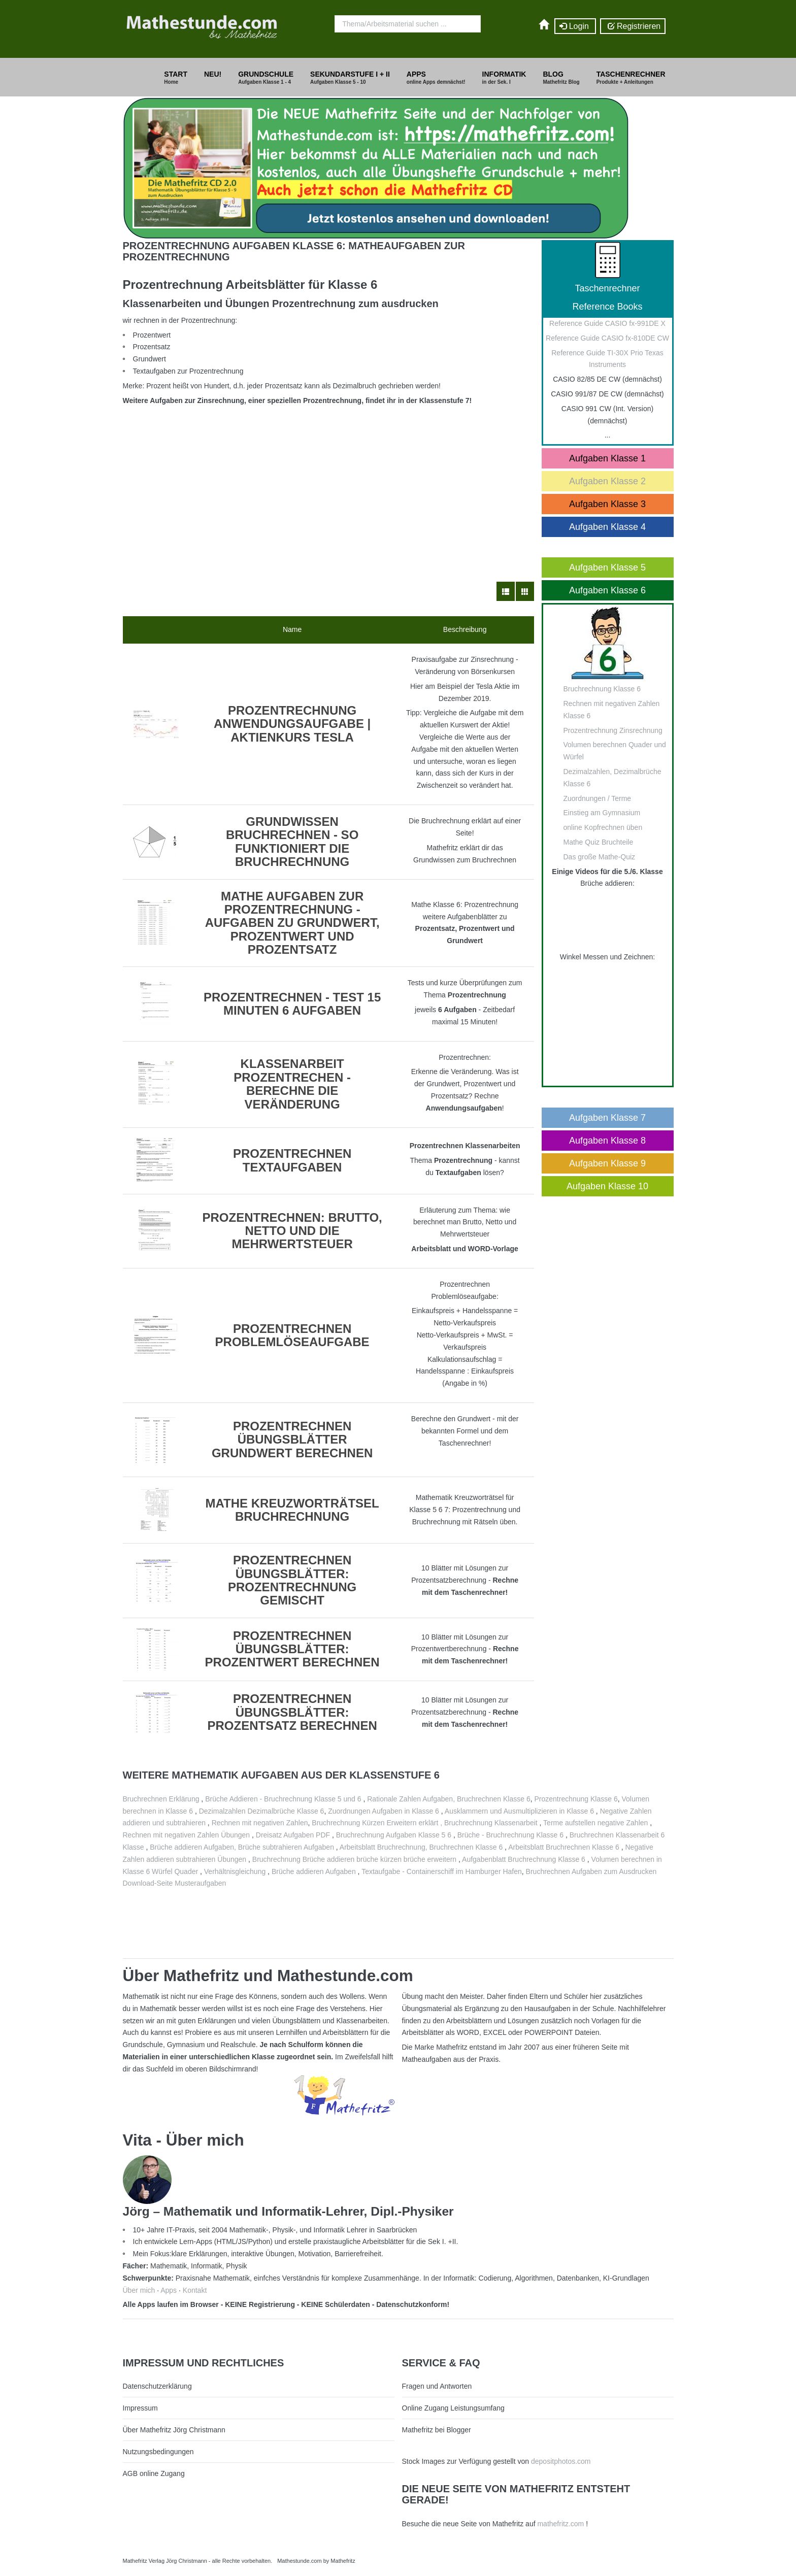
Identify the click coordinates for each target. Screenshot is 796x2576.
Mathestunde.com (299, 2561)
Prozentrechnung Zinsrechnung (612, 730)
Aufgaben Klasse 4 (607, 527)
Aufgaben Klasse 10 (607, 1186)
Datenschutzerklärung (157, 2386)
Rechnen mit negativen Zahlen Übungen (186, 1835)
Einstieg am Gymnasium (602, 813)
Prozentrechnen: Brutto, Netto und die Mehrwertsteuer (292, 1231)
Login (575, 26)
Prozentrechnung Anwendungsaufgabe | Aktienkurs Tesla (292, 724)
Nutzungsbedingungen (158, 2452)
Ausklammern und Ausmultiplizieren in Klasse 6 (519, 1811)
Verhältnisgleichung (236, 1871)
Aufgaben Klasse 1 (607, 458)
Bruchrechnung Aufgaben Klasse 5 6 (393, 1835)
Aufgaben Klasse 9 (607, 1163)
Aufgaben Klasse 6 (607, 590)
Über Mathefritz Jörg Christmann (174, 2430)
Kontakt (195, 2290)
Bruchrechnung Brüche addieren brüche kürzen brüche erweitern (354, 1859)
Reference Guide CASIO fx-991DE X (607, 323)
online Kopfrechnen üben (603, 827)
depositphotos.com (561, 2461)
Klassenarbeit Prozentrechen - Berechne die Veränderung (292, 1084)
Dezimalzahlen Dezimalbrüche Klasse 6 (261, 1811)
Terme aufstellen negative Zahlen (595, 1823)
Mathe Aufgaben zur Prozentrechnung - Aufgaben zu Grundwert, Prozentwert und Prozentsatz (292, 923)
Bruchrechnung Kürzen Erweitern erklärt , (378, 1823)
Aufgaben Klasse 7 (607, 1118)
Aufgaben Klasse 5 (607, 567)
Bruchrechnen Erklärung (161, 1799)
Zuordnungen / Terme (597, 798)
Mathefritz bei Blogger (436, 2430)
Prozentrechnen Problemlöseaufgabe (292, 1335)
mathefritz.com (560, 2524)
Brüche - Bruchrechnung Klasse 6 (510, 1835)
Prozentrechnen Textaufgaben (292, 1160)
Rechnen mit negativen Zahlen (260, 1823)
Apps (168, 2290)
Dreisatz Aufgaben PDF (294, 1835)
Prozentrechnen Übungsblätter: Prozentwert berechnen (292, 1649)
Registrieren (632, 26)
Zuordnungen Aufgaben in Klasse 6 (383, 1811)
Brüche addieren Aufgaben (314, 1871)
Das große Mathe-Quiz (599, 857)
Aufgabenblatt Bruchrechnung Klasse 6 (523, 1859)
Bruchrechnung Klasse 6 (602, 689)
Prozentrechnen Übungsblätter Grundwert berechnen (292, 1440)
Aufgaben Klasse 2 (607, 481)
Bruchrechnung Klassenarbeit (491, 1823)
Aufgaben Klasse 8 (607, 1140)
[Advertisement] (328, 480)
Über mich (139, 2290)
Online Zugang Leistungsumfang (453, 2408)
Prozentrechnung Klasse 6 (575, 1799)
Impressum (140, 2408)
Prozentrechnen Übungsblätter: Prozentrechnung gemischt (292, 1580)
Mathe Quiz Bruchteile (598, 842)
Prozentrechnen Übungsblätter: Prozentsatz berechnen (292, 1712)
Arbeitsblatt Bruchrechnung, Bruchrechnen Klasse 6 (421, 1847)
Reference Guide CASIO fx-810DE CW (607, 338)
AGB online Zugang (154, 2473)
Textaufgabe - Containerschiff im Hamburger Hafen (441, 1871)
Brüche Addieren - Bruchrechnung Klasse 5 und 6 (283, 1799)
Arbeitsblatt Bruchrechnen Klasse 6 (563, 1847)
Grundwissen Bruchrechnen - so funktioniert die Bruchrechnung (292, 841)
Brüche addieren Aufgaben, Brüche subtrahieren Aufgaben (242, 1847)
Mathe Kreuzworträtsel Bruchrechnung (292, 1510)
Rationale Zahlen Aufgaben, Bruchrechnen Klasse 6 (448, 1799)
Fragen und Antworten (437, 2386)
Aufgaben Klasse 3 (607, 504)
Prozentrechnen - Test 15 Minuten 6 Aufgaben (292, 1004)
